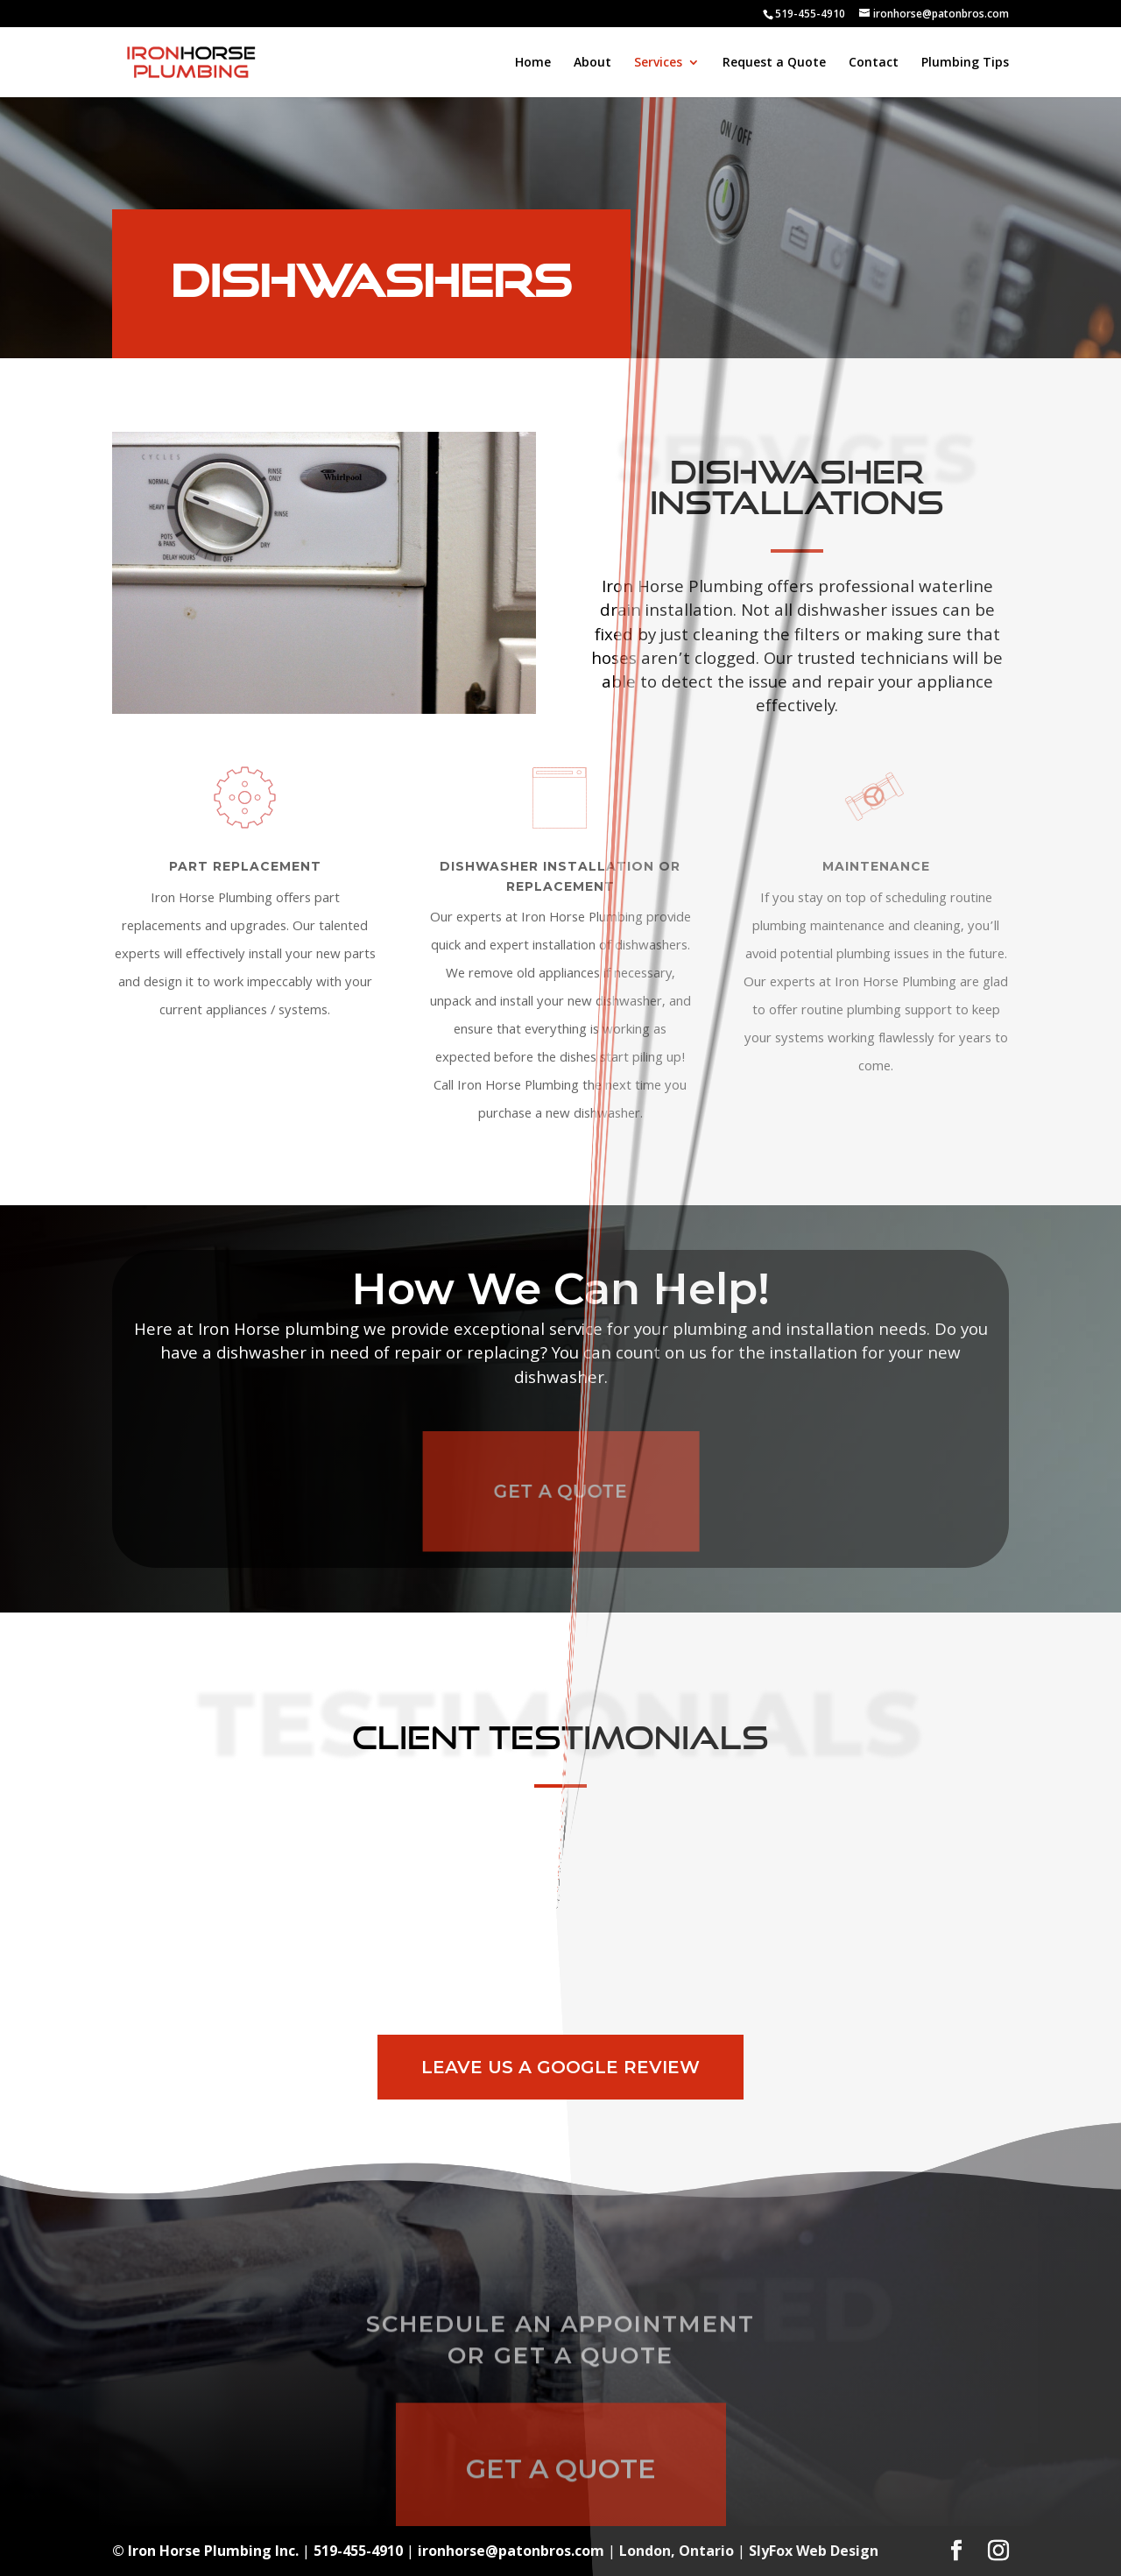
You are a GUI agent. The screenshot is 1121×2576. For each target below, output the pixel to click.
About (592, 63)
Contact (874, 63)
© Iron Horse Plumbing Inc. (205, 2550)
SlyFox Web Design (813, 2550)
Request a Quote (774, 63)
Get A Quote (561, 1491)
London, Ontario (676, 2550)
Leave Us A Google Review (560, 2067)
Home (533, 63)
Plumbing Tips (965, 63)
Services (658, 63)
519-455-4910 (810, 13)
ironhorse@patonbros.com (511, 2550)
